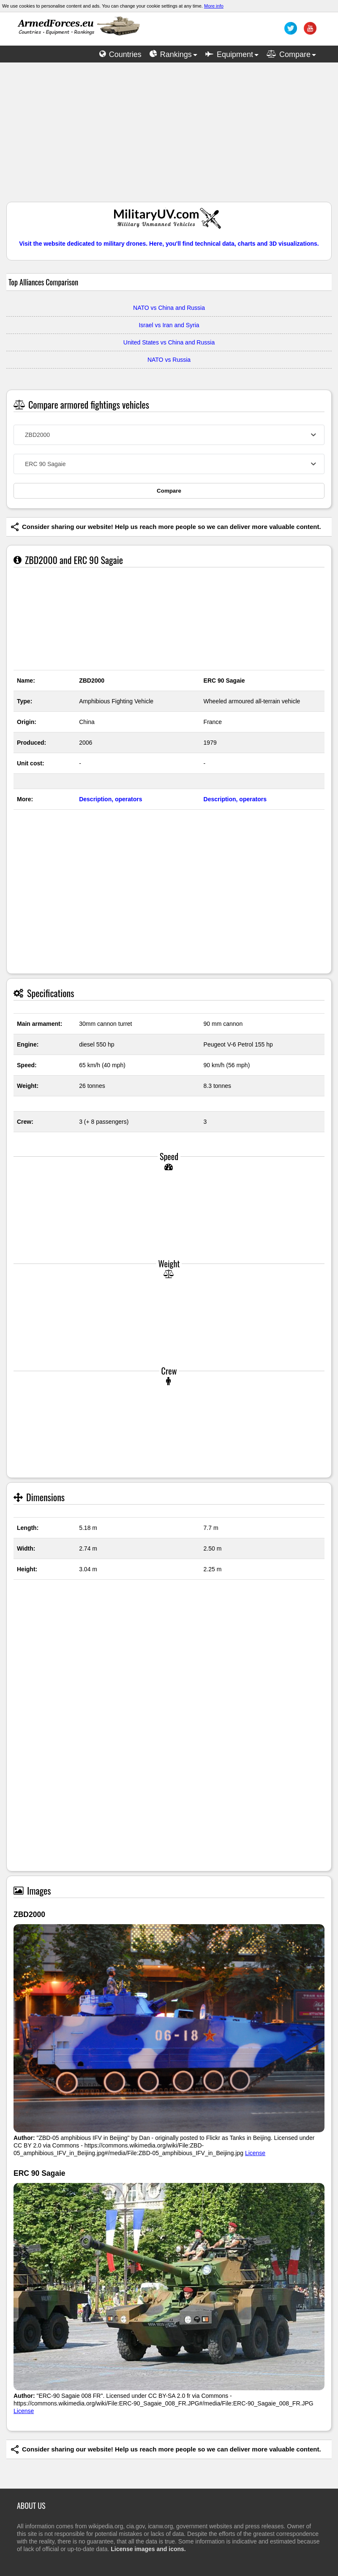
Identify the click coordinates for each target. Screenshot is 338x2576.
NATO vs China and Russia (169, 307)
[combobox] (169, 435)
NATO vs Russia (169, 359)
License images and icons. (148, 2549)
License (255, 2153)
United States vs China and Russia (169, 342)
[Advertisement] (169, 136)
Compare (169, 491)
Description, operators (110, 799)
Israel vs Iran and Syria (169, 325)
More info (214, 5)
